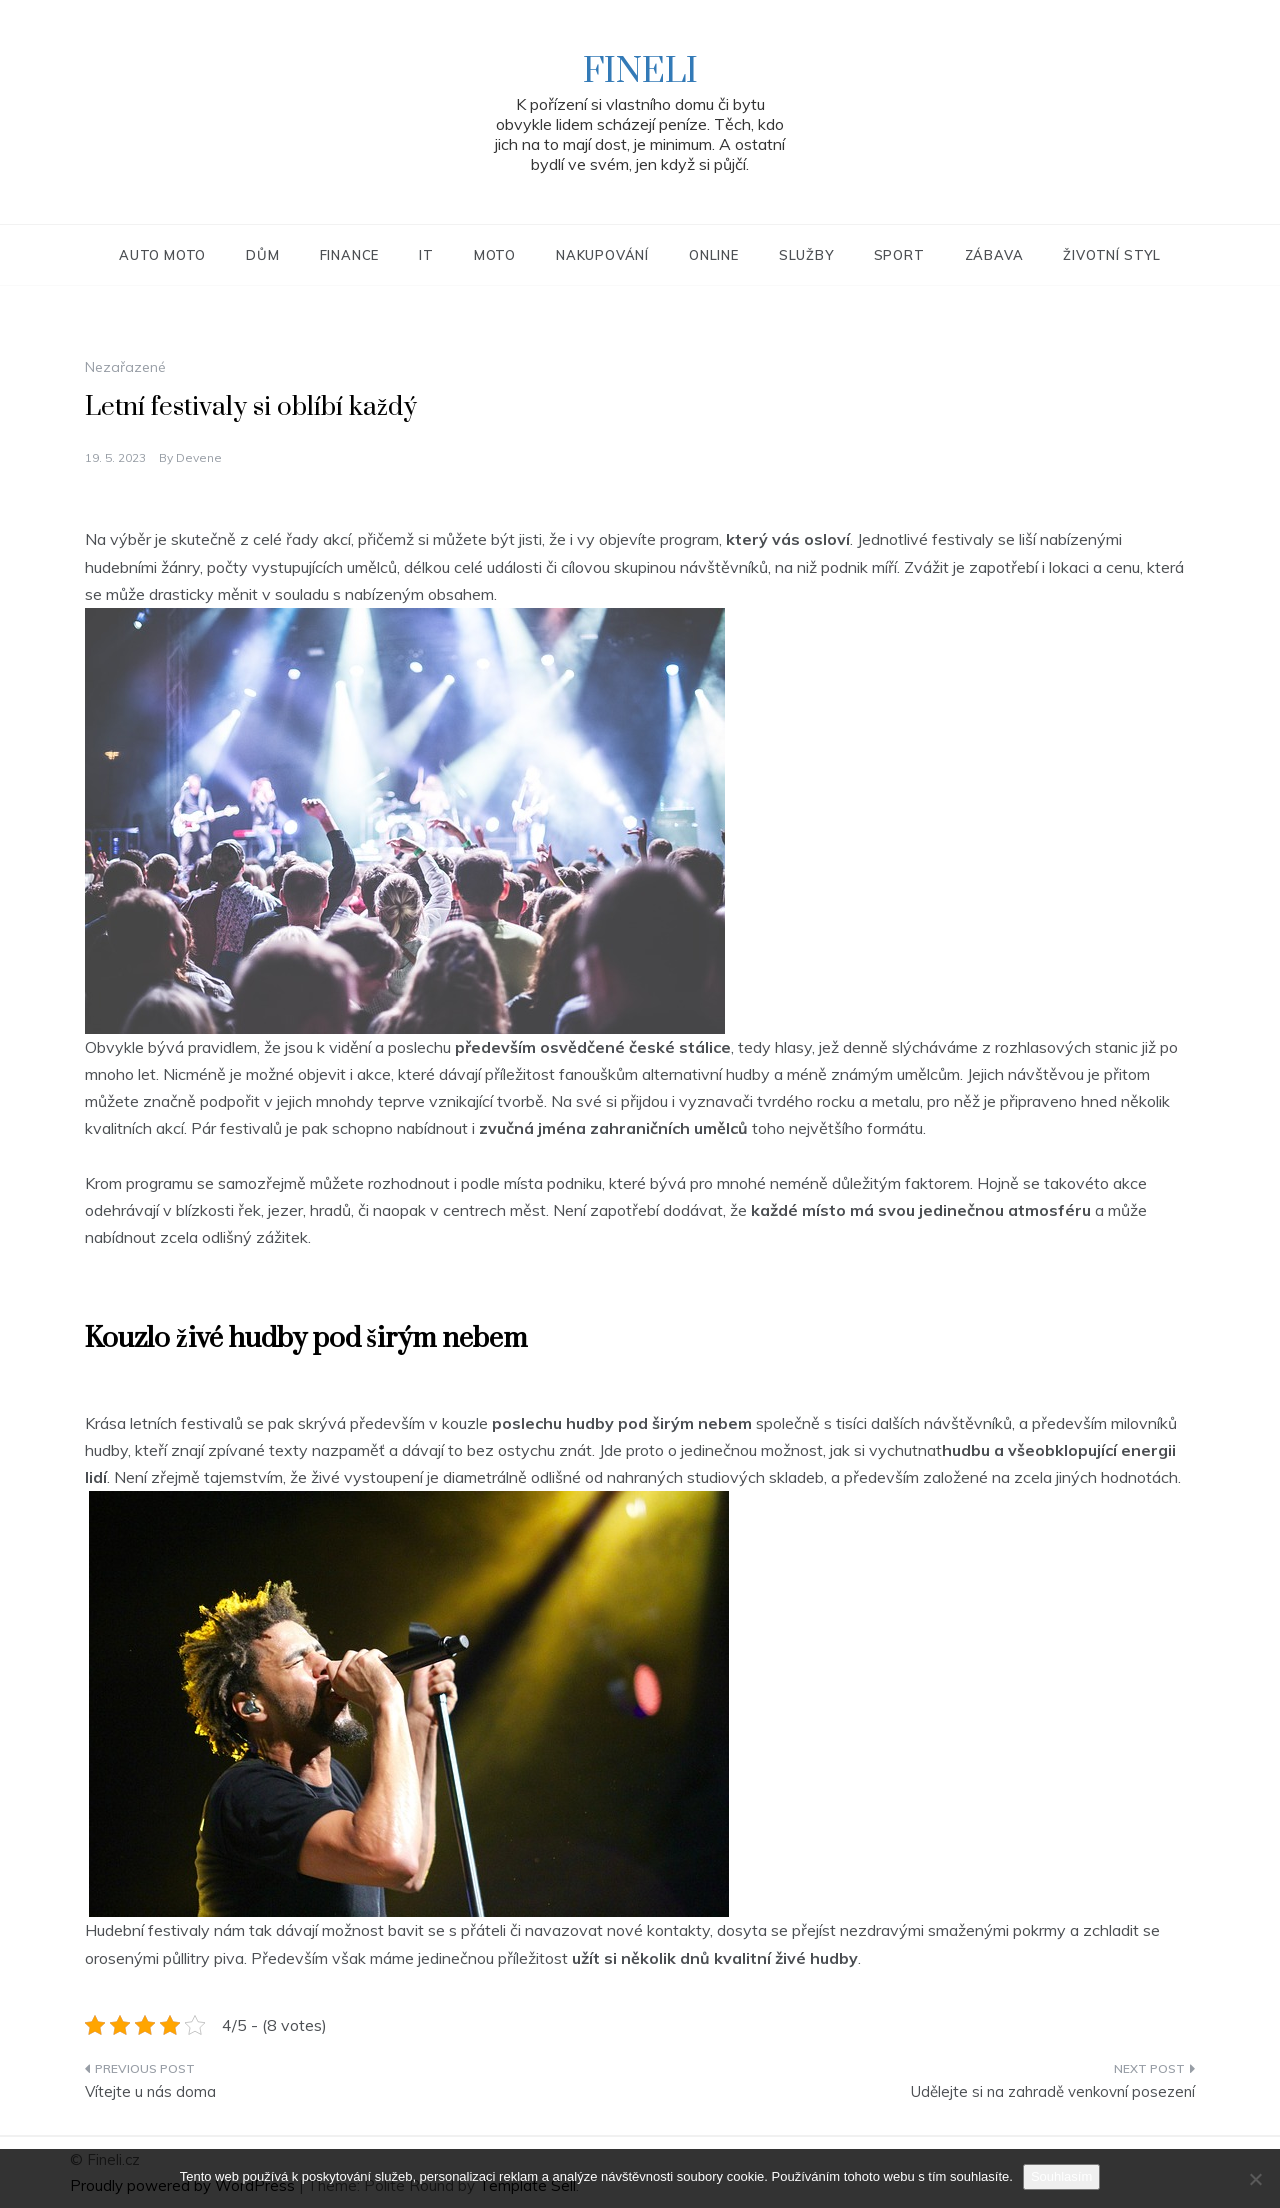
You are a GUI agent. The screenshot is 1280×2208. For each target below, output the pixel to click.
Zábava (994, 255)
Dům (262, 255)
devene (199, 457)
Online (714, 255)
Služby (806, 255)
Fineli (640, 72)
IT (426, 255)
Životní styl (1112, 255)
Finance (350, 255)
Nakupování (602, 255)
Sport (899, 255)
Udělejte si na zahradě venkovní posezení (1053, 2091)
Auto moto (162, 255)
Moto (495, 255)
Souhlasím (1061, 2176)
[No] (1255, 2179)
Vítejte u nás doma (150, 2091)
